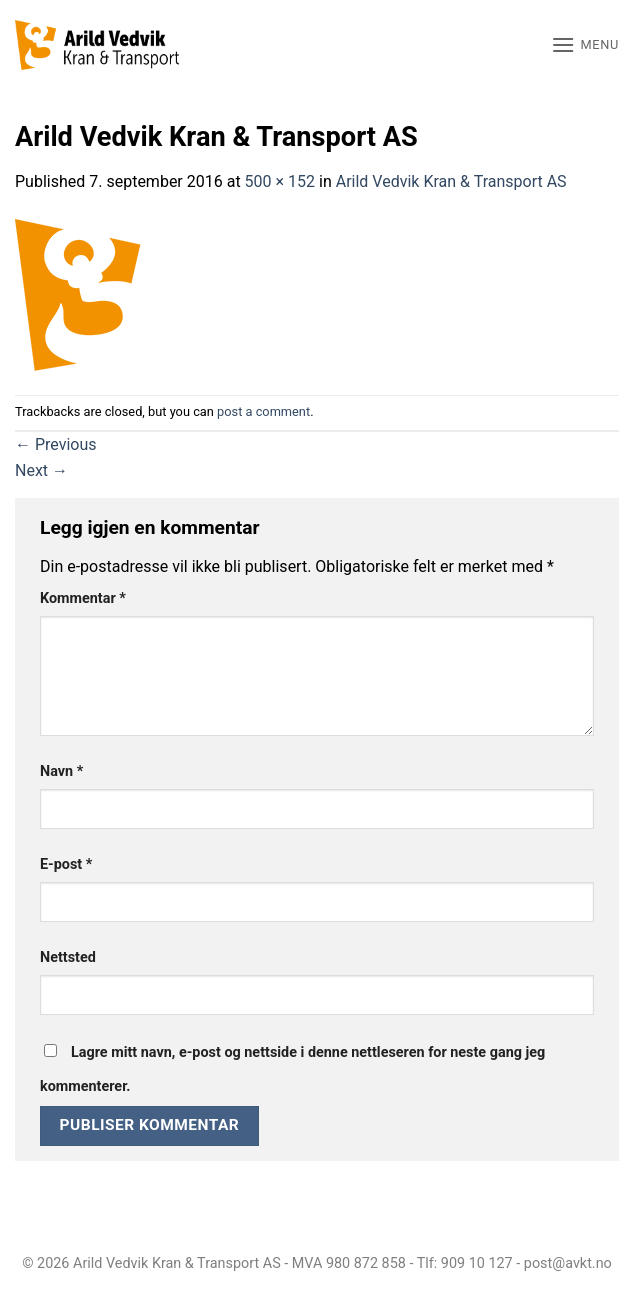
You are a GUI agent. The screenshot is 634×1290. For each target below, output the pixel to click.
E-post (66, 864)
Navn (61, 771)
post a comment (263, 411)
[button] (585, 44)
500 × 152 (280, 181)
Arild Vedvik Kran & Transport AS (451, 181)
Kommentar (83, 598)
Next (41, 470)
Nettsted (68, 957)
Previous (56, 444)
